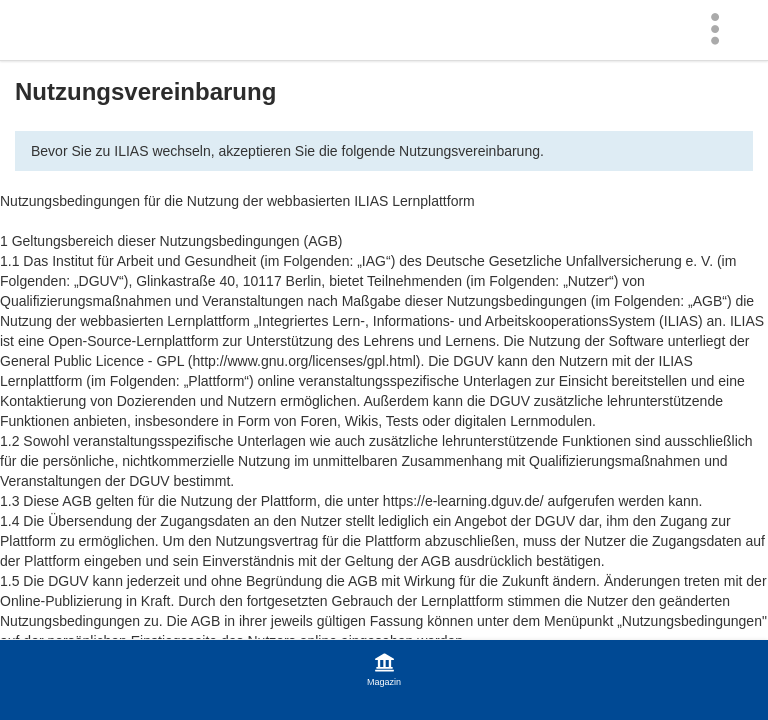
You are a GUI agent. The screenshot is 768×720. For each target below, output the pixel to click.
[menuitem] (720, 30)
